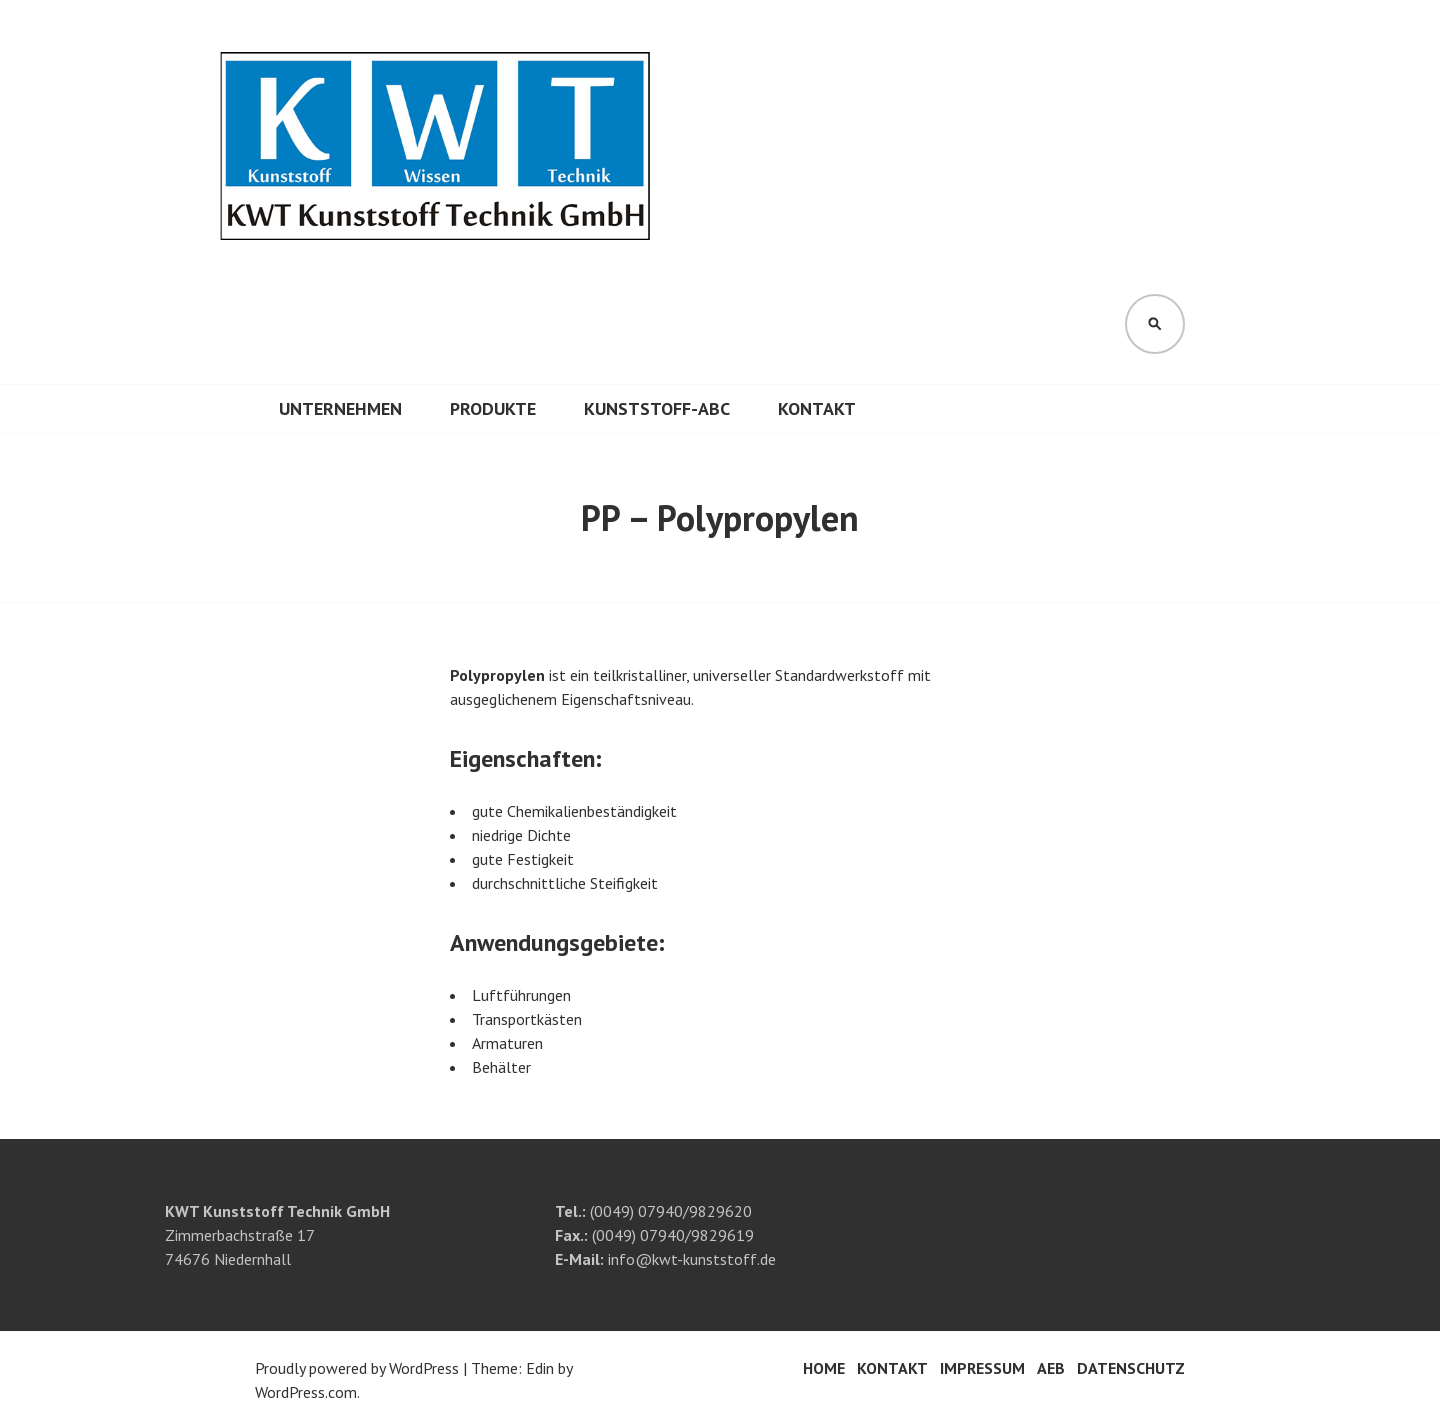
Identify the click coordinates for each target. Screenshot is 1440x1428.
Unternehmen (340, 408)
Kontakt (817, 408)
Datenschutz (1131, 1368)
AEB (1051, 1368)
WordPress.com (306, 1392)
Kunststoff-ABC (657, 408)
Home (824, 1368)
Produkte (493, 408)
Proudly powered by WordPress (357, 1368)
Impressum (982, 1368)
